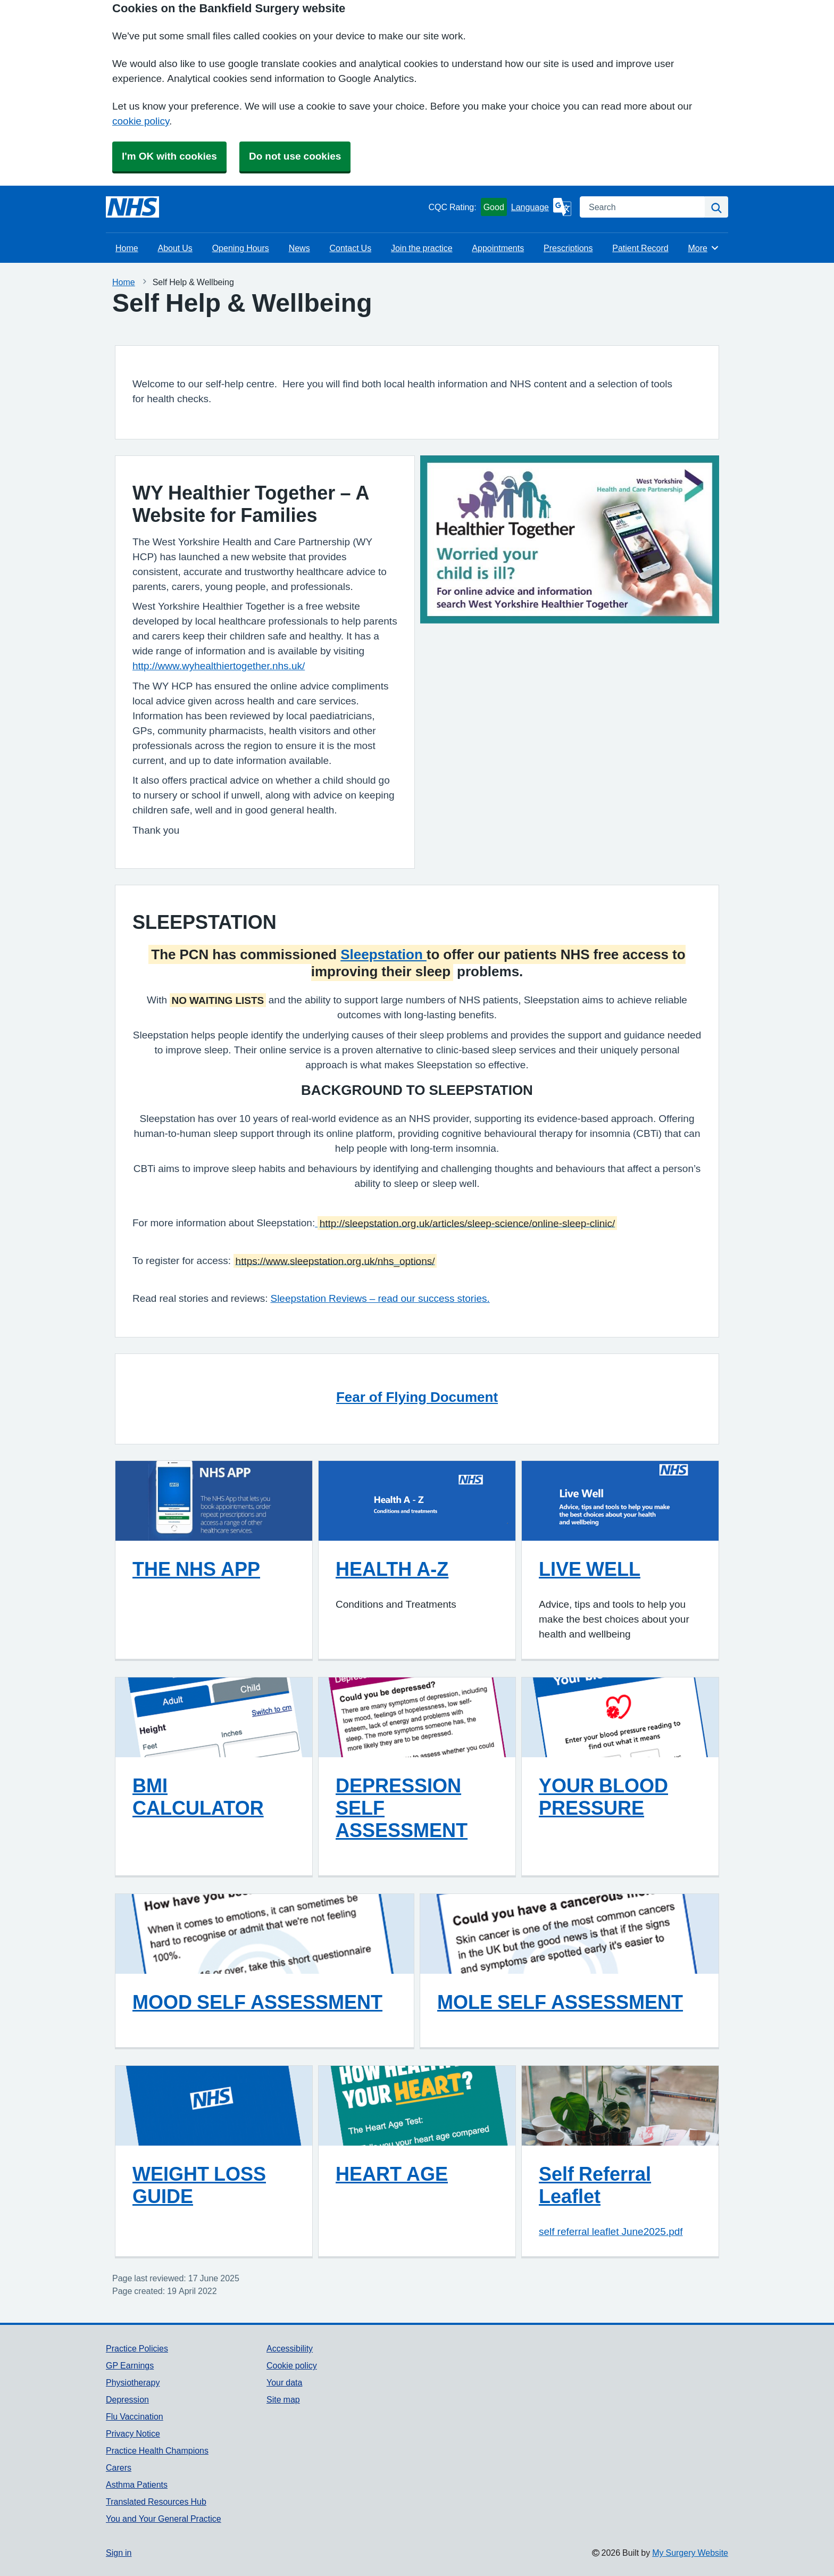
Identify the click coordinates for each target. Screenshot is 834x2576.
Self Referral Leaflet (595, 2185)
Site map (283, 2399)
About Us (174, 248)
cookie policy (140, 121)
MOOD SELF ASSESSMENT (257, 2002)
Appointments (498, 248)
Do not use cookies (295, 156)
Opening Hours (240, 248)
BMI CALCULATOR (198, 1796)
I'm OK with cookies (169, 156)
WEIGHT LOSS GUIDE (199, 2185)
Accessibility (289, 2348)
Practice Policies (137, 2348)
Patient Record (640, 248)
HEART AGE (392, 2173)
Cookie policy (291, 2365)
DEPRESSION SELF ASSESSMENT (402, 1808)
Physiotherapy (133, 2382)
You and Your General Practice (163, 2518)
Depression (127, 2399)
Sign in (118, 2552)
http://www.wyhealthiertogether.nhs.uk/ (218, 666)
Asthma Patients (137, 2484)
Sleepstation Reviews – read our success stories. (379, 1298)
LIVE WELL (589, 1568)
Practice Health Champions (157, 2450)
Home (126, 248)
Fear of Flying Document (417, 1397)
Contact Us (350, 248)
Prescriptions (568, 248)
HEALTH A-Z (392, 1568)
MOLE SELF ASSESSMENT (560, 2002)
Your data (284, 2382)
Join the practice (422, 248)
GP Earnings (130, 2365)
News (299, 248)
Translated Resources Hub (156, 2501)
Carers (118, 2467)
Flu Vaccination (134, 2416)
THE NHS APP (196, 1568)
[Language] (541, 207)
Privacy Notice (133, 2433)
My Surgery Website (690, 2552)
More (703, 248)
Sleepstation (383, 954)
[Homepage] (132, 207)
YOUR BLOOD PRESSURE (603, 1796)
